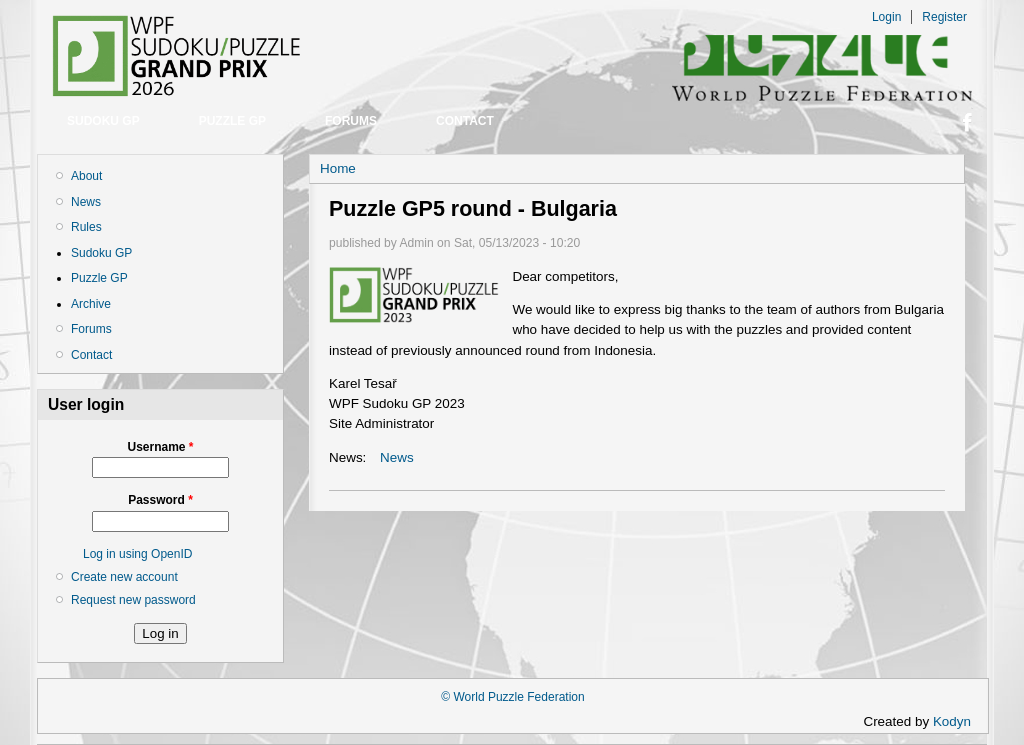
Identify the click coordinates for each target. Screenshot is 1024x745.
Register (944, 17)
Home (338, 168)
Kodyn (958, 721)
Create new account (124, 577)
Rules (86, 227)
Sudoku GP (103, 121)
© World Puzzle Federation (512, 697)
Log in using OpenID (137, 554)
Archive (91, 304)
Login (886, 17)
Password (160, 500)
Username (160, 447)
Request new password (133, 600)
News (86, 202)
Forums (351, 121)
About (86, 176)
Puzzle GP (232, 121)
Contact (465, 121)
